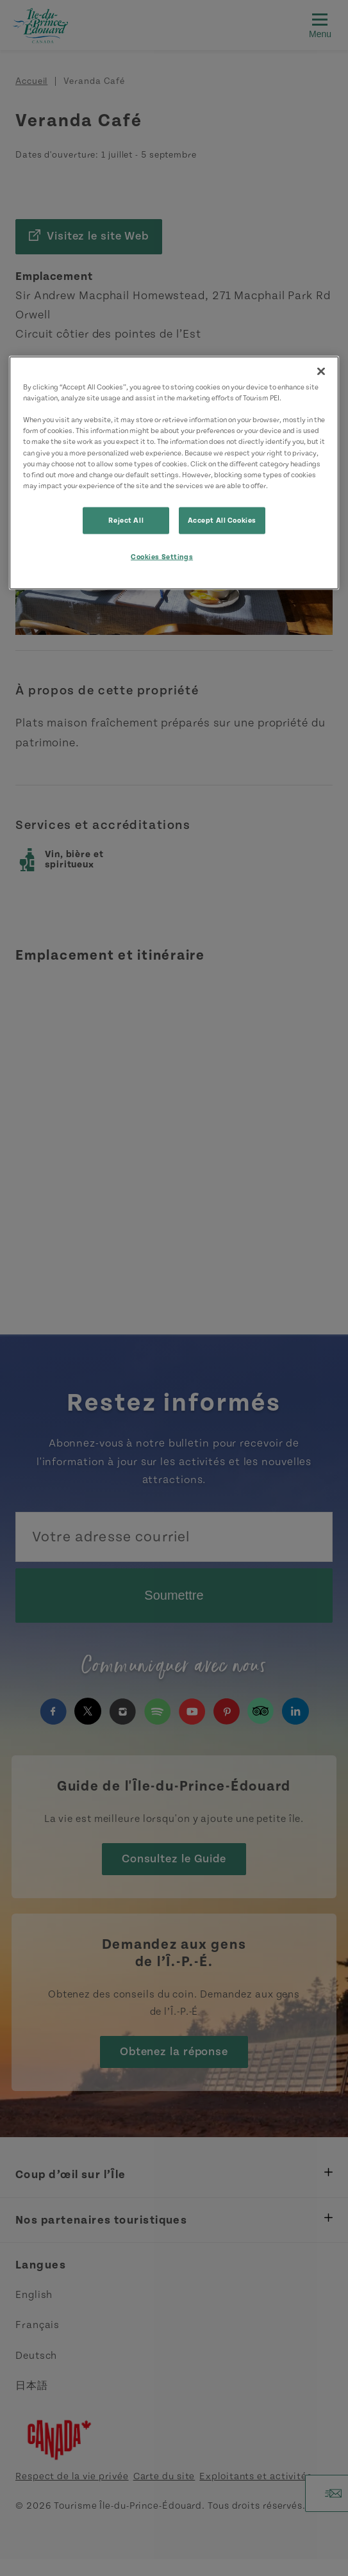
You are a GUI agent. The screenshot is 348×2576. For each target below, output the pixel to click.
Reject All (126, 520)
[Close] (321, 371)
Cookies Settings (162, 556)
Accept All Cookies (222, 520)
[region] (174, 472)
